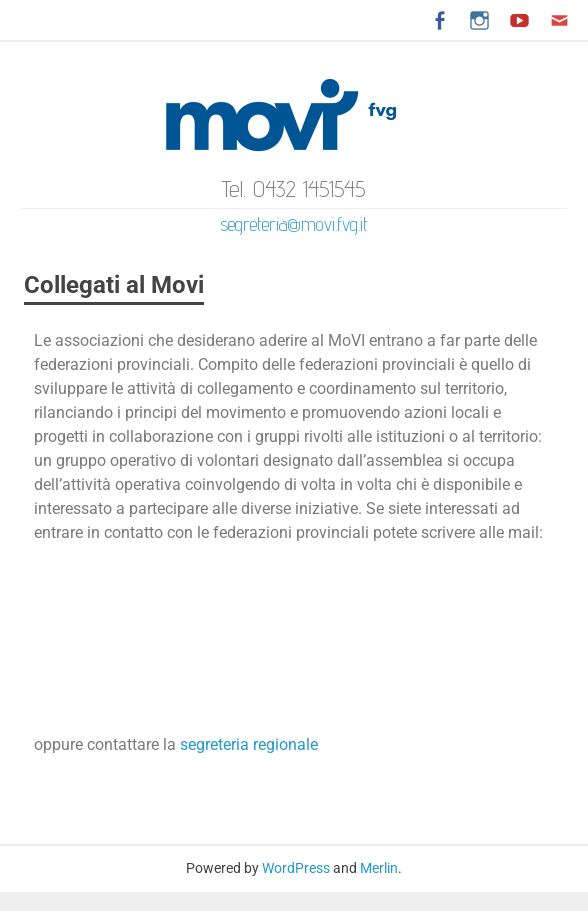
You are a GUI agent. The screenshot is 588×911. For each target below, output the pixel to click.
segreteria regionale (249, 744)
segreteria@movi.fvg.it (294, 224)
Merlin (379, 868)
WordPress (296, 868)
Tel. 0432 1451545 (294, 188)
